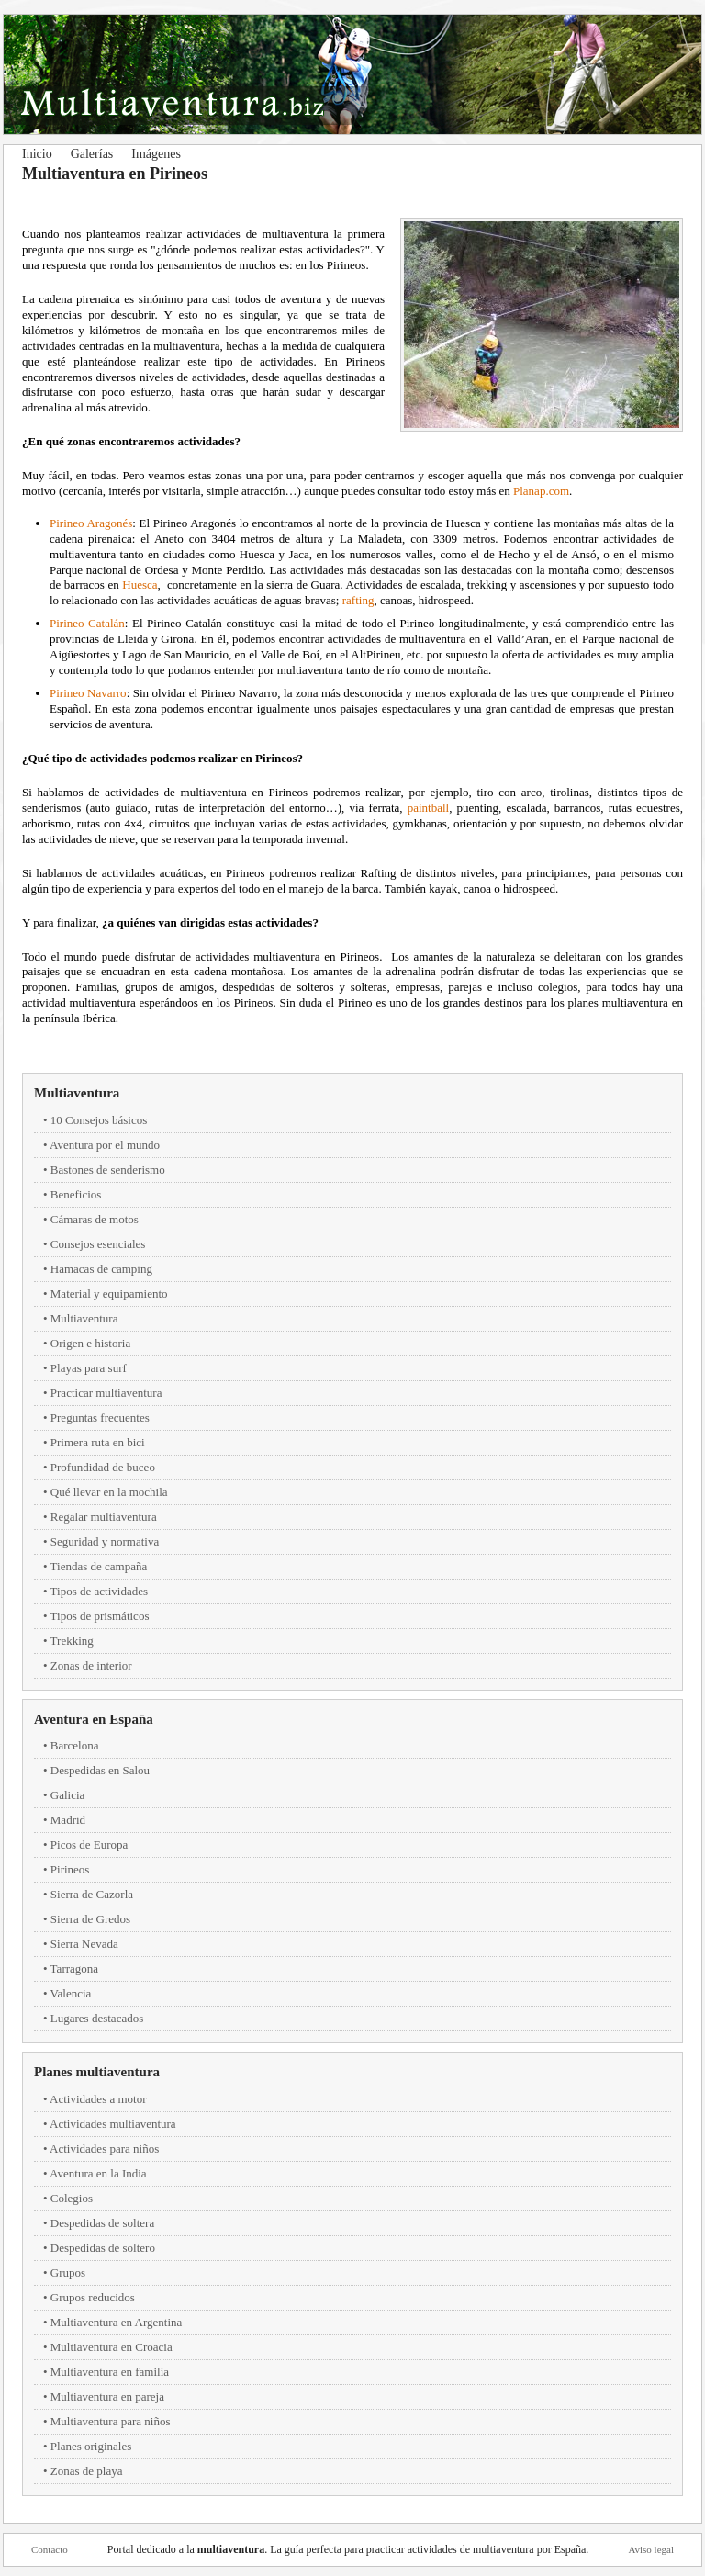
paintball (429, 808)
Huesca (139, 584)
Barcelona (74, 1745)
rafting (358, 600)
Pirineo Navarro (88, 693)
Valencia (71, 1993)
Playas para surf (88, 1368)
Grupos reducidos (92, 2297)
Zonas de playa (86, 2471)
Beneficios (76, 1194)
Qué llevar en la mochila (109, 1492)
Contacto (49, 2549)
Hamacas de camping (101, 1269)
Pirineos (70, 1869)
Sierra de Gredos (90, 1919)
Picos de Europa (89, 1844)
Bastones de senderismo (107, 1169)
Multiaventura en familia (109, 2372)
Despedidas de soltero (102, 2248)
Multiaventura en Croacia (111, 2347)
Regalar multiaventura (103, 1517)
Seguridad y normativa (104, 1541)
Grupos (67, 2272)
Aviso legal (651, 2549)
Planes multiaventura (97, 2071)
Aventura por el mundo (105, 1145)
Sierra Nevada (84, 1944)
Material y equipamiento (109, 1293)
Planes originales (90, 2446)
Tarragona (74, 1968)
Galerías (92, 154)
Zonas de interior (91, 1665)
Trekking (72, 1641)
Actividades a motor (98, 2099)
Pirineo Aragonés (91, 523)
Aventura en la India (98, 2173)
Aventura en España (93, 1719)
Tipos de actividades (99, 1591)
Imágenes (156, 154)
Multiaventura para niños (110, 2421)
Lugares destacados (96, 2018)
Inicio (37, 154)
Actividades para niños (104, 2148)
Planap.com (541, 491)
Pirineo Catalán (87, 623)
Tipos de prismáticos (100, 1616)
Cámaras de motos (94, 1219)
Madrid (67, 1820)
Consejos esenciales (98, 1244)
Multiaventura (76, 1093)
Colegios (71, 2198)
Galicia (67, 1795)
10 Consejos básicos (98, 1120)
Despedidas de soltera (102, 2223)
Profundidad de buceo (102, 1467)
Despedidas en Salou (100, 1770)
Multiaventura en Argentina (116, 2322)
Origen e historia (90, 1343)
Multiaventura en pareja (107, 2396)
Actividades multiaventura (113, 2124)
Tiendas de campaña (99, 1566)
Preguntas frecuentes (100, 1417)
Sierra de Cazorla (91, 1894)
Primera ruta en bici (97, 1442)
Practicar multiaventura (106, 1393)
